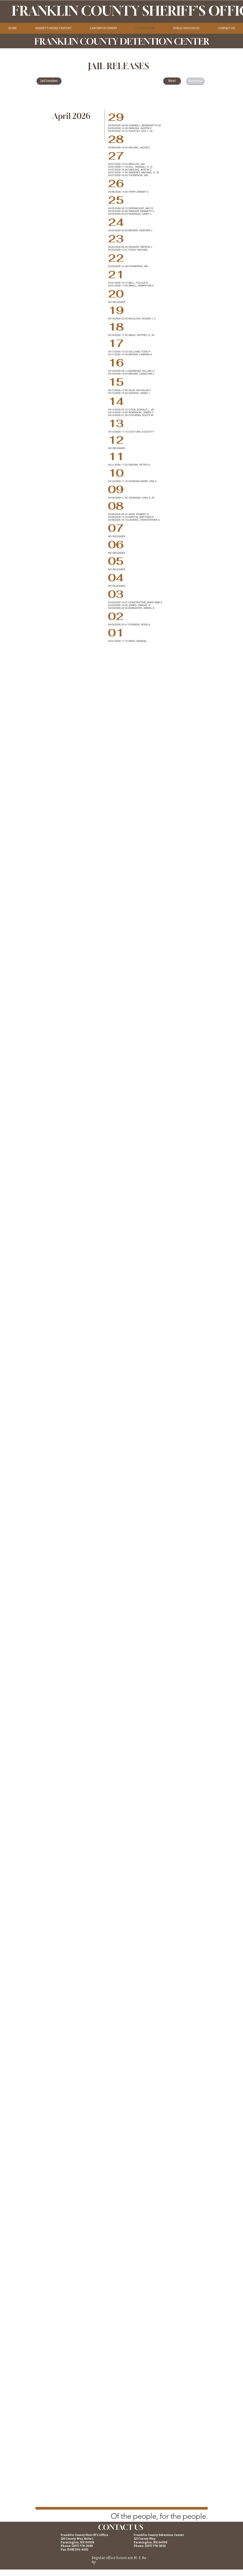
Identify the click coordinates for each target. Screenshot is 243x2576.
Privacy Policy (80, 2575)
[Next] (172, 80)
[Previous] (195, 80)
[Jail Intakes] (49, 80)
